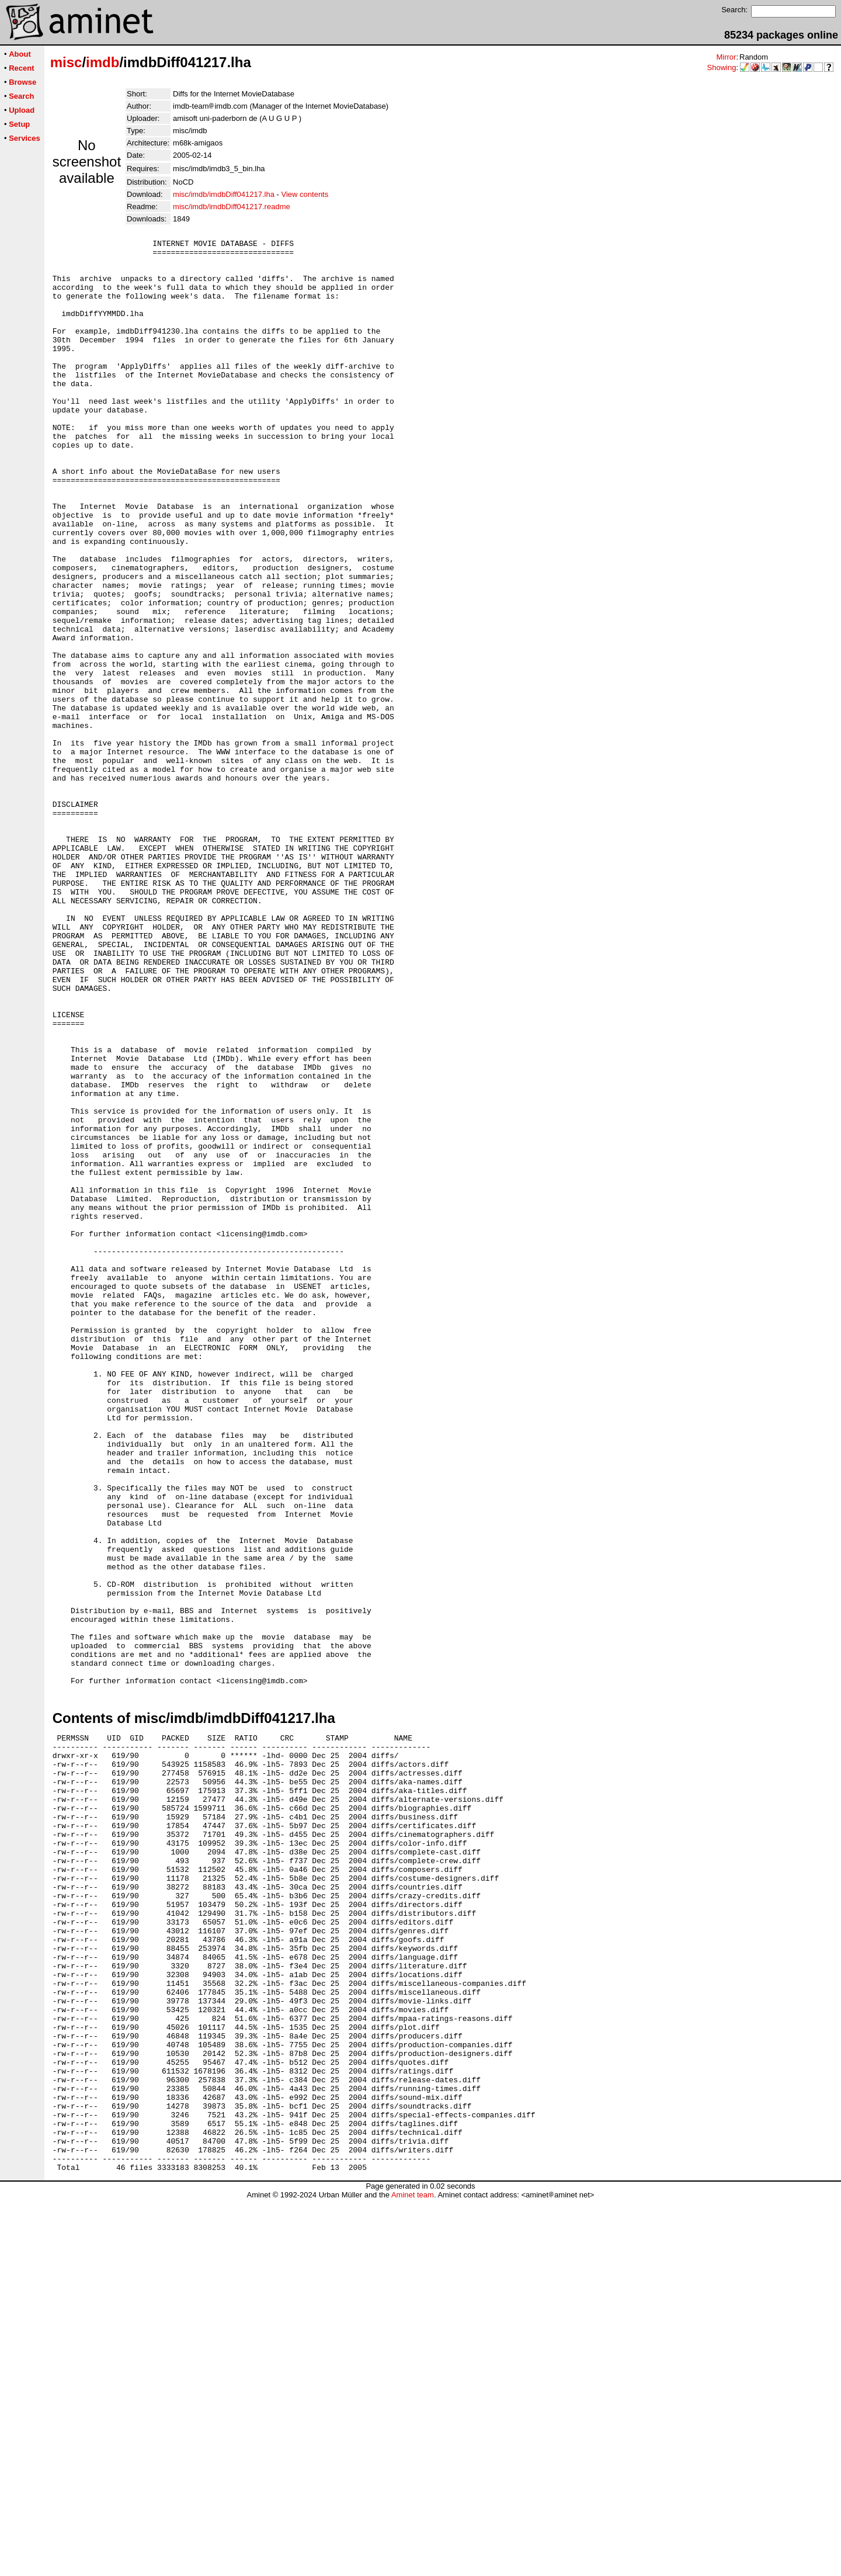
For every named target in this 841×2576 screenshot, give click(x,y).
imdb (102, 62)
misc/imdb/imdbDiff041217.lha (223, 194)
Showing (721, 67)
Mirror (726, 57)
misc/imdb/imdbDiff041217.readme (231, 206)
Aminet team (412, 2571)
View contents (305, 194)
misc (66, 62)
